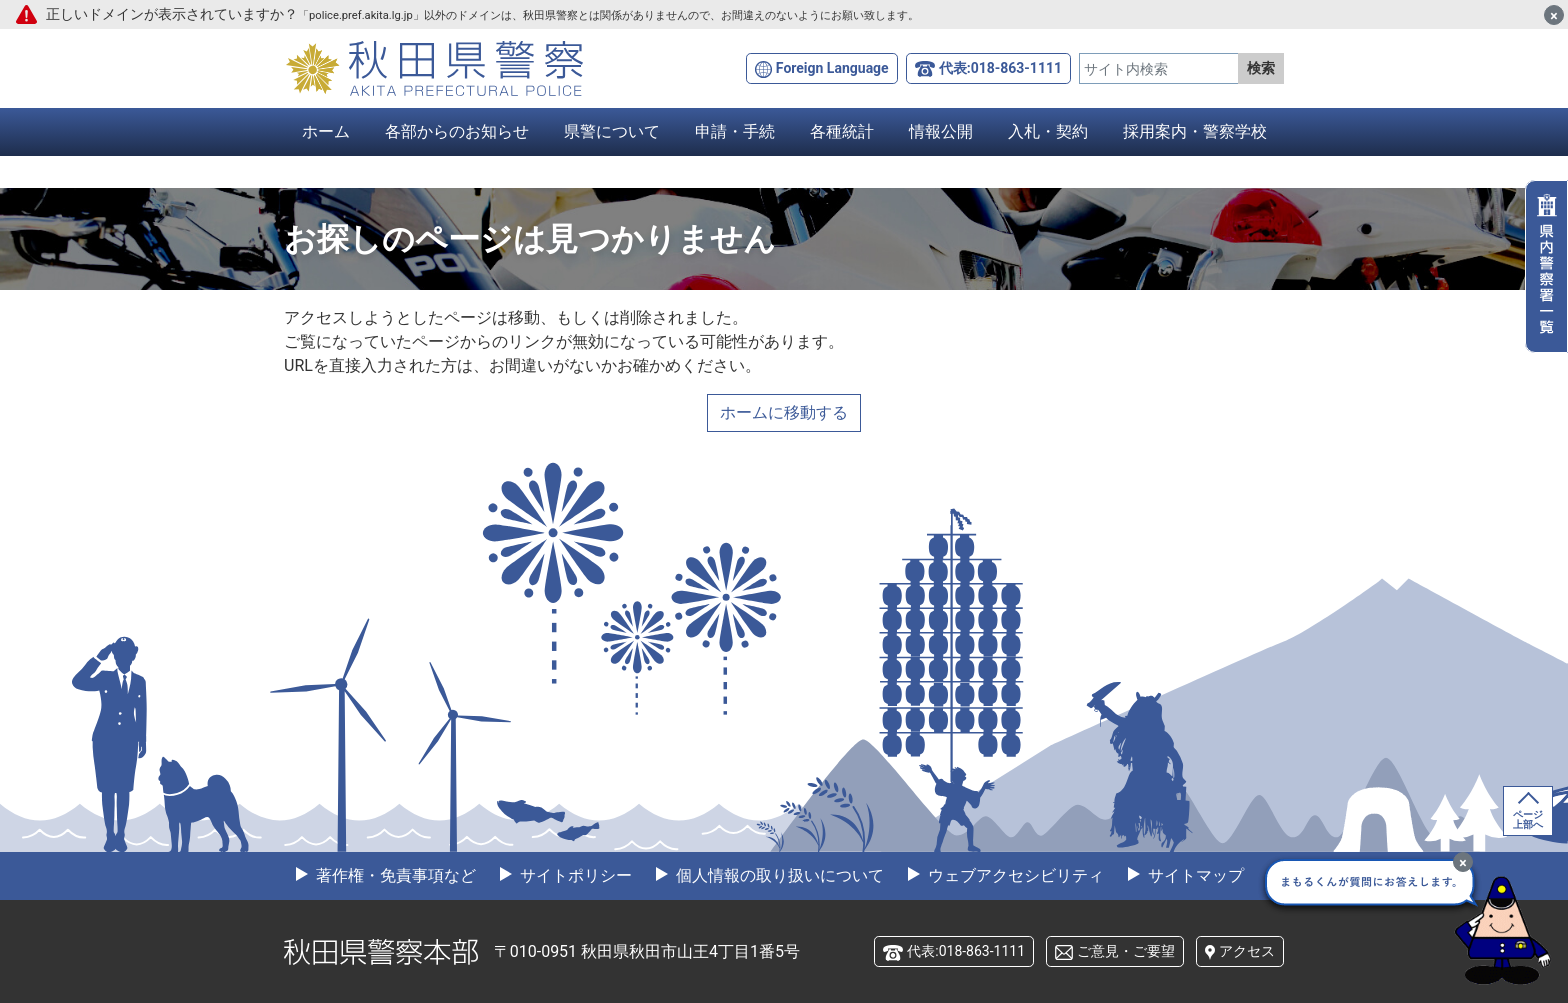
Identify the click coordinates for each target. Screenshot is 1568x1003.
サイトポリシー (574, 875)
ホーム (326, 131)
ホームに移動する (784, 412)
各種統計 (842, 131)
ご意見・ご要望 (1126, 951)
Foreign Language (832, 68)
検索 (1261, 68)
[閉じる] (1554, 15)
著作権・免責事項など (394, 875)
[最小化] (1463, 862)
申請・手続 (735, 131)
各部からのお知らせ (457, 131)
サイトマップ (1194, 875)
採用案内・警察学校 (1195, 131)
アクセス (1247, 951)
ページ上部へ (1528, 819)
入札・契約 (1048, 131)
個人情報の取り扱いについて (778, 875)
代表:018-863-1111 (1000, 68)
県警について (612, 131)
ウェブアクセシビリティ (1014, 875)
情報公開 (941, 131)
